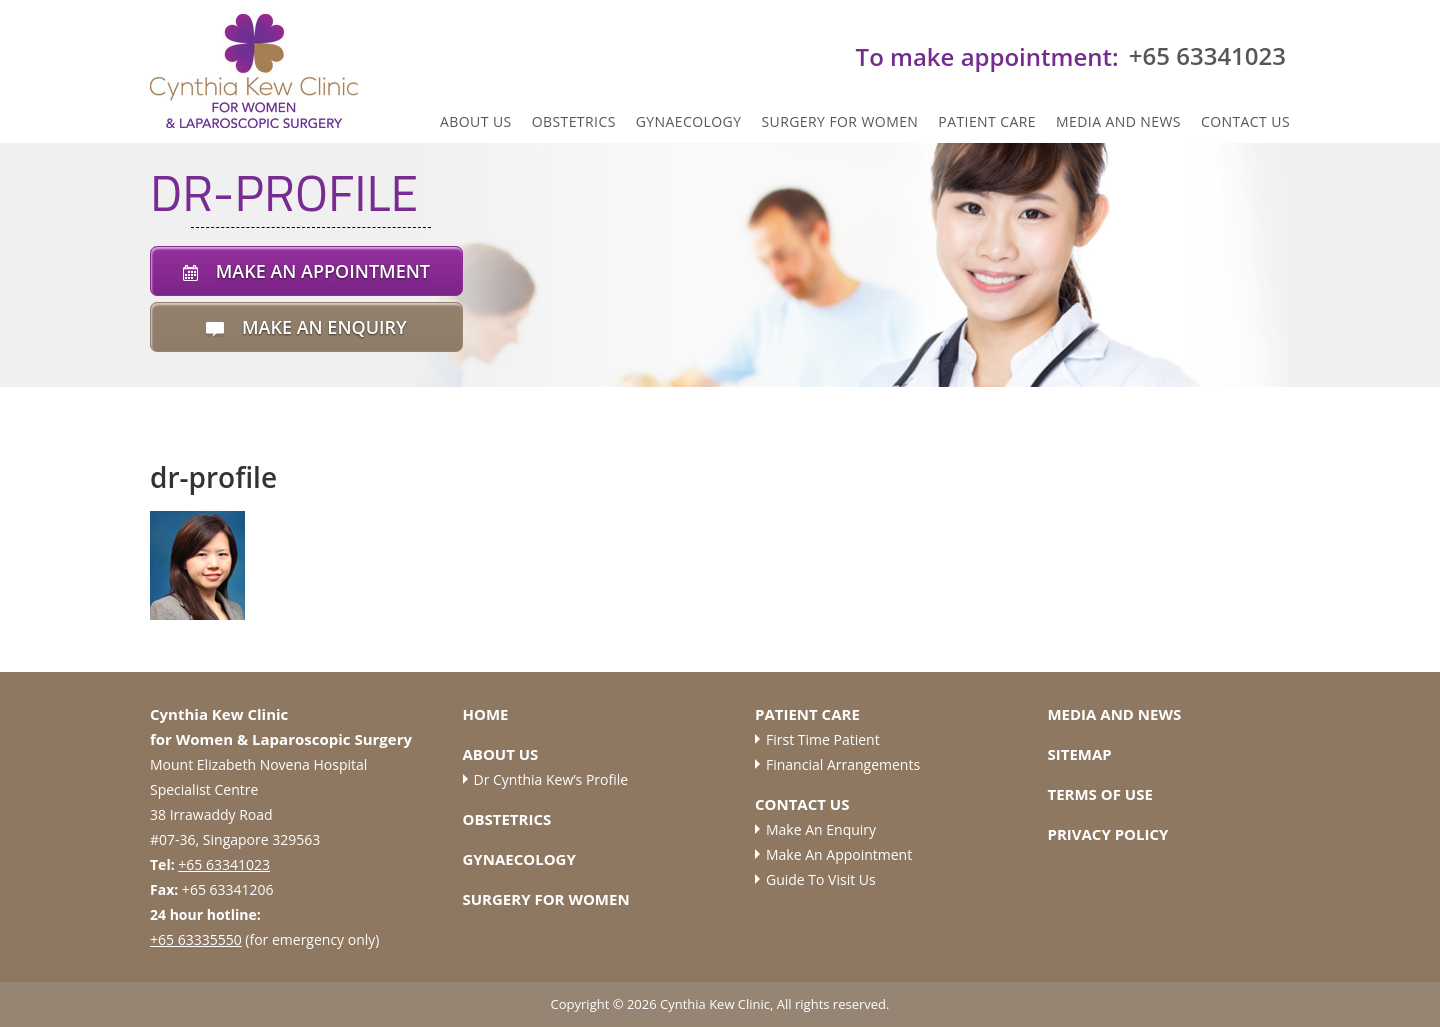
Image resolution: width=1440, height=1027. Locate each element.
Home (486, 714)
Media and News (1118, 121)
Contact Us (1245, 121)
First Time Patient (823, 739)
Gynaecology (689, 121)
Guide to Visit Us (821, 879)
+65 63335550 (196, 939)
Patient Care (987, 121)
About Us (501, 754)
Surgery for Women (839, 121)
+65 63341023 (224, 864)
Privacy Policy (1107, 834)
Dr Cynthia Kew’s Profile (551, 779)
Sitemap (1079, 754)
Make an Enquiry (821, 829)
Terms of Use (1099, 794)
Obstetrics (574, 121)
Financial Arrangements (843, 764)
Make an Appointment (839, 854)
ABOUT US (476, 121)
